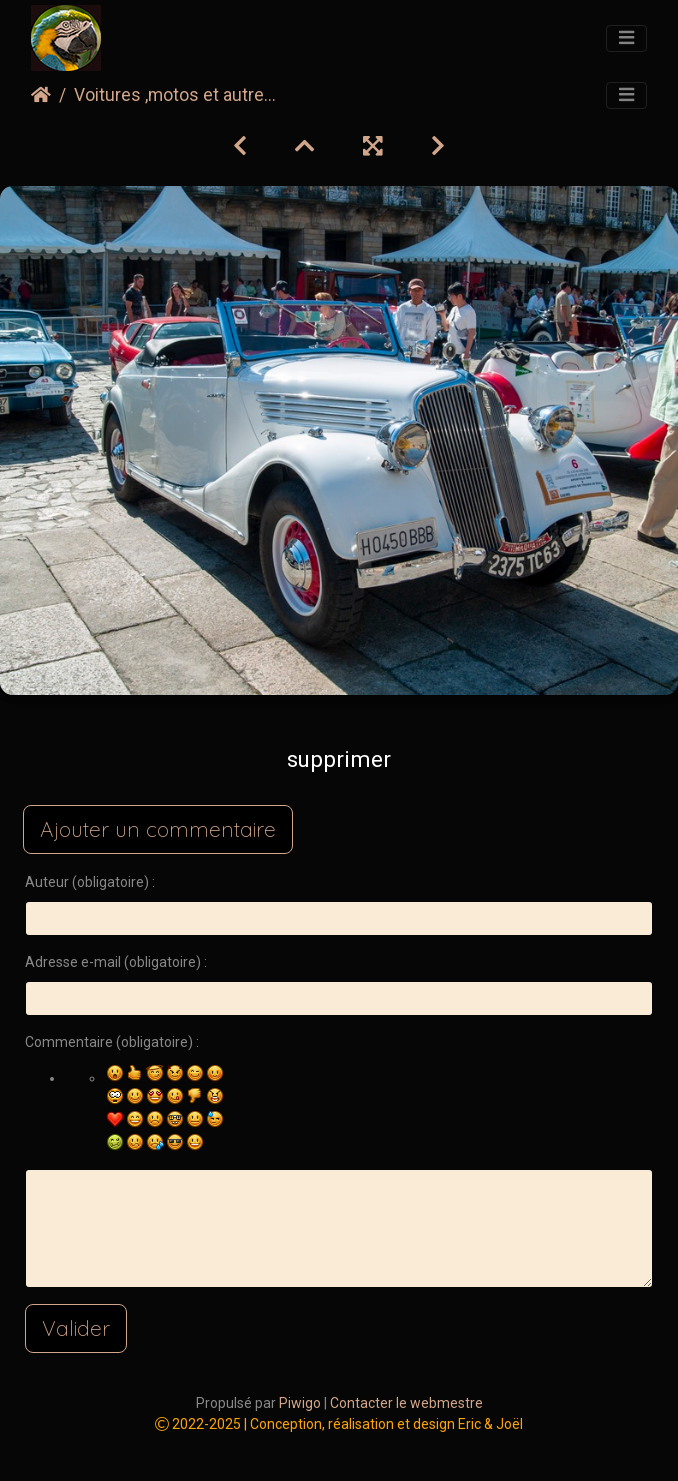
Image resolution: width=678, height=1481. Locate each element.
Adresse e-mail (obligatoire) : (116, 962)
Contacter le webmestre (406, 1403)
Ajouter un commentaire (158, 829)
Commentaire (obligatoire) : (112, 1042)
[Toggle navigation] (626, 39)
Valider (76, 1328)
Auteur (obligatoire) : (90, 882)
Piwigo (300, 1403)
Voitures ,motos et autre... (175, 95)
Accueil (41, 95)
